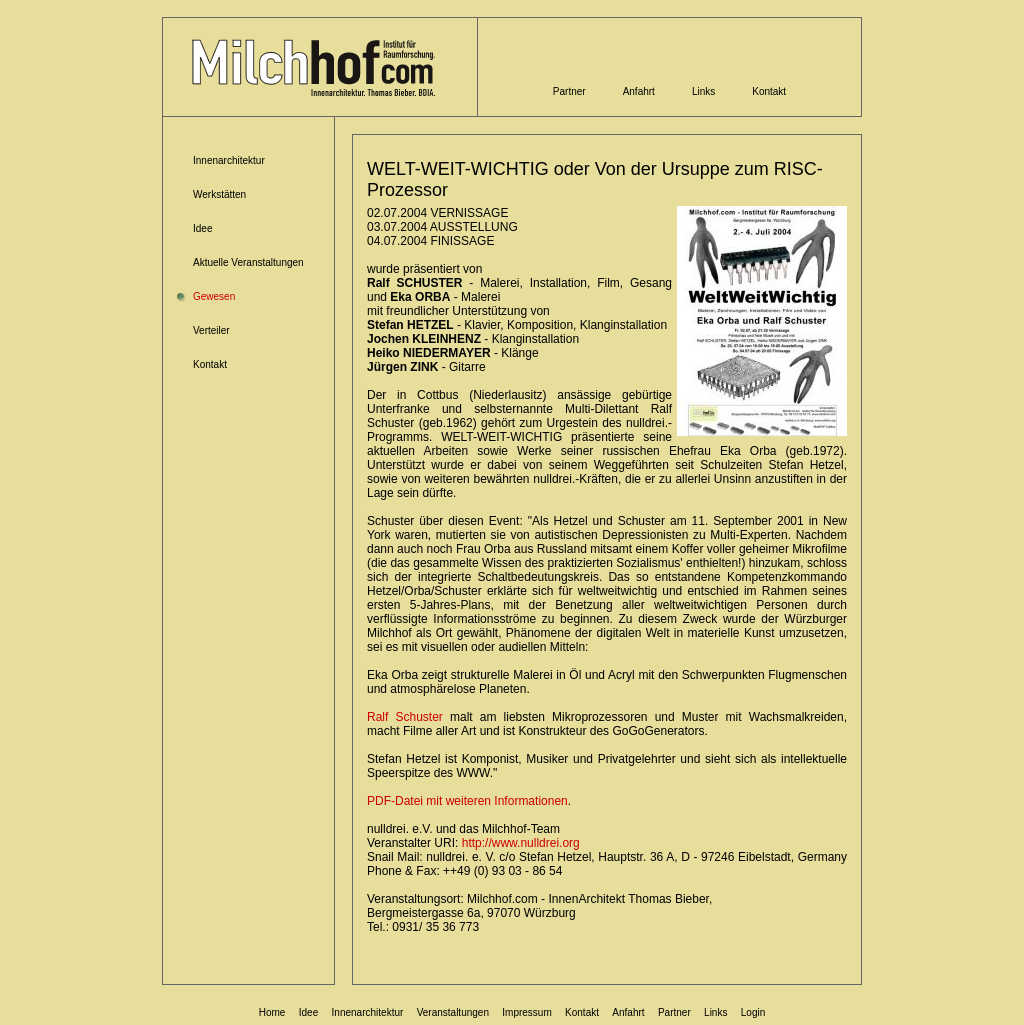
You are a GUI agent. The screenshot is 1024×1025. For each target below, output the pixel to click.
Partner (569, 91)
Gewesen (214, 296)
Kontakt (769, 91)
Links (703, 91)
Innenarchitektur (229, 160)
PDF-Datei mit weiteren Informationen (467, 801)
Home (272, 1012)
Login (753, 1012)
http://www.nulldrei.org (521, 843)
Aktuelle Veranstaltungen (248, 262)
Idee (202, 228)
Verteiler (211, 330)
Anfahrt (639, 91)
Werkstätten (219, 194)
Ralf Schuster (405, 717)
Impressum (526, 1012)
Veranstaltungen (453, 1012)
